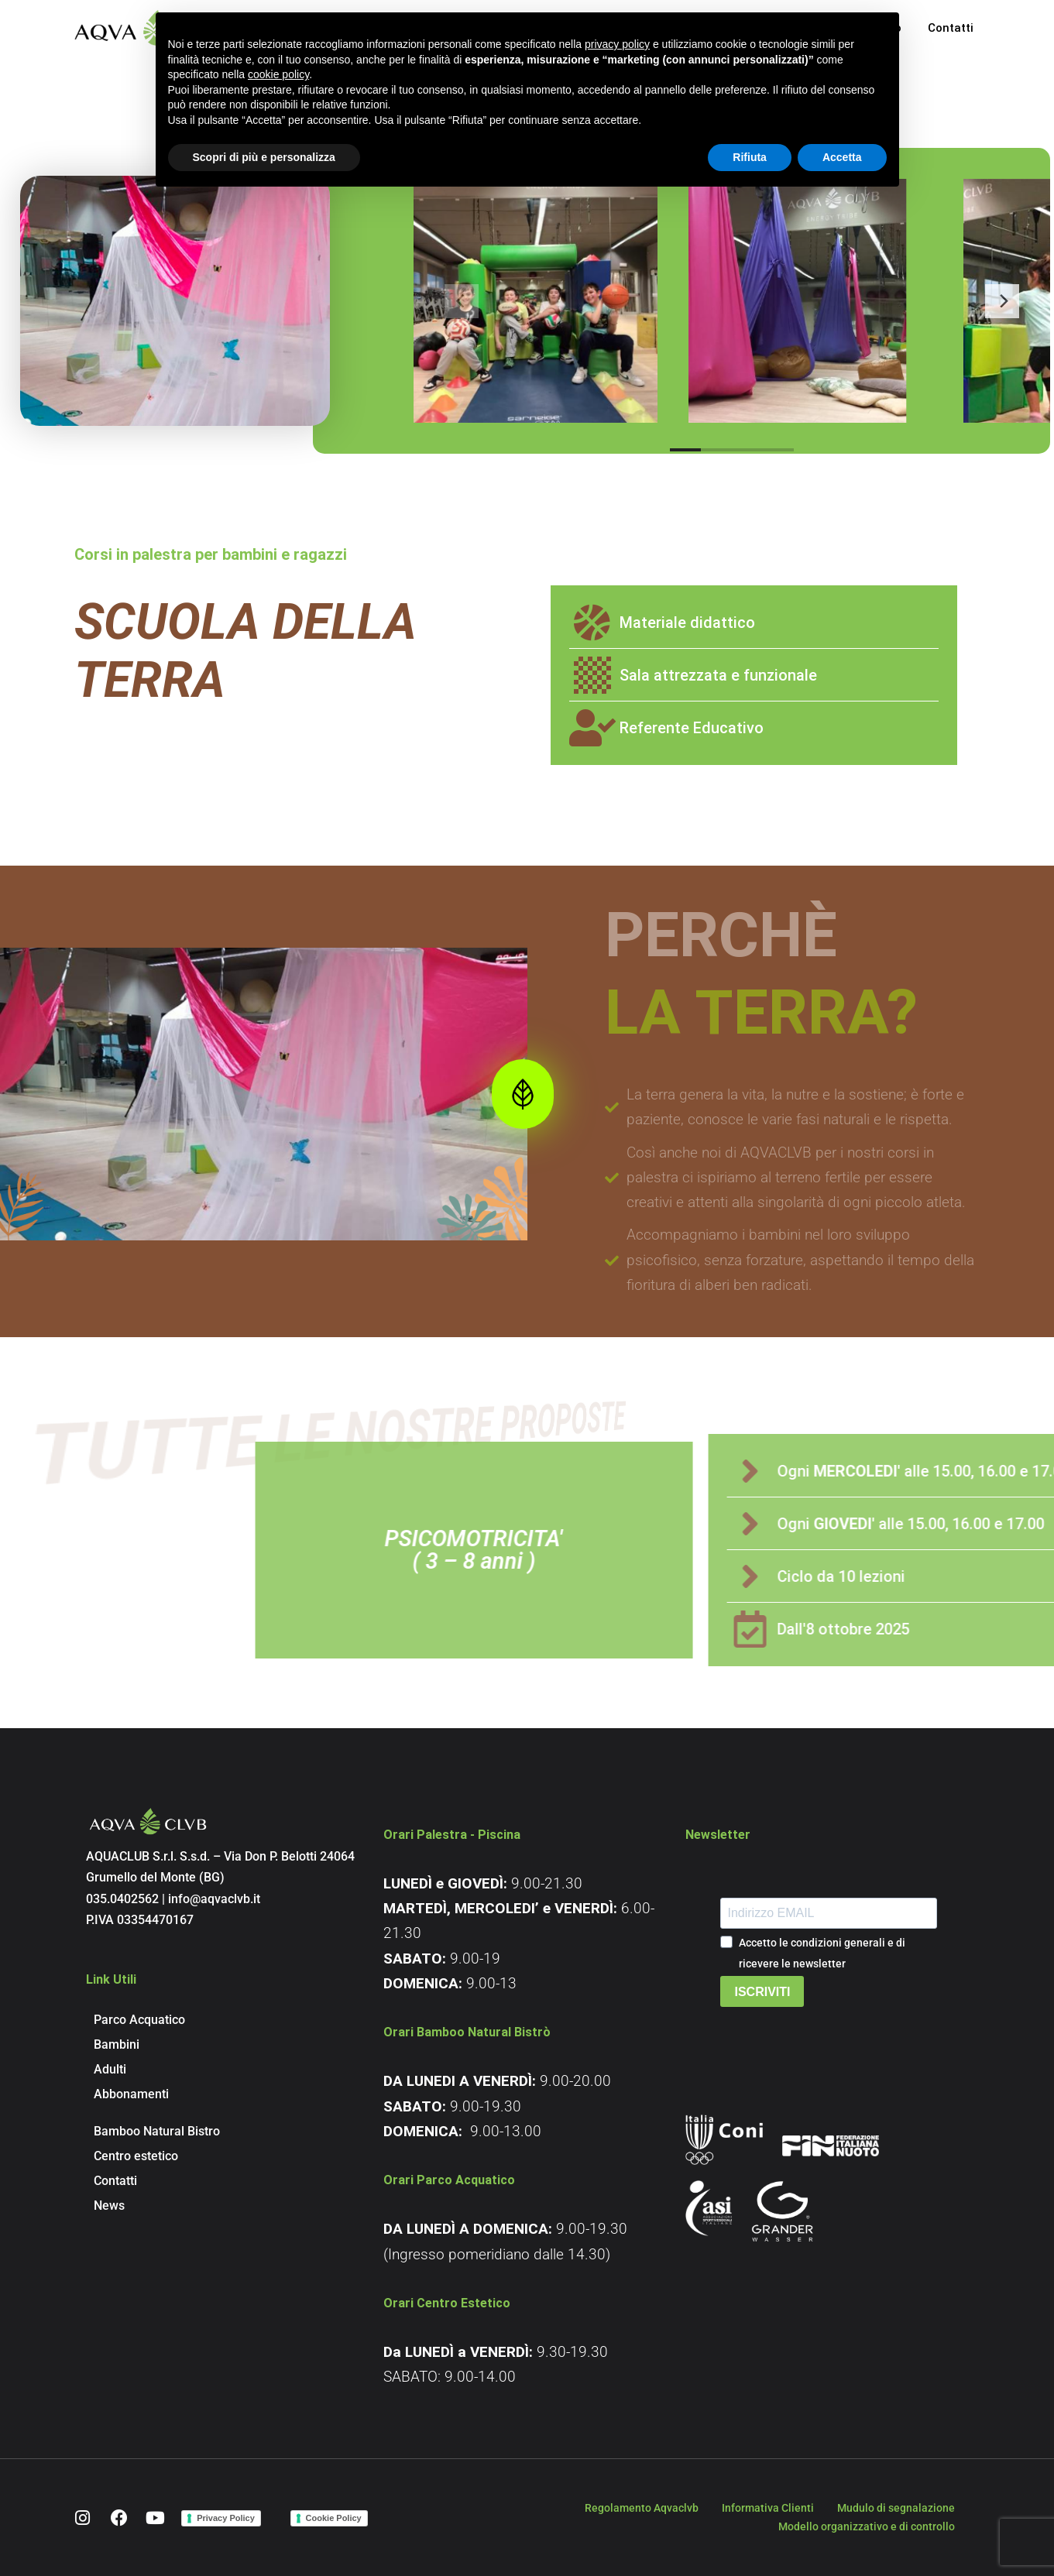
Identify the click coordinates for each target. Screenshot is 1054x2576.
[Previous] (462, 320)
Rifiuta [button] (750, 157)
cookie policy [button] (278, 74)
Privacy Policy (226, 2518)
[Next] (1002, 320)
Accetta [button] (842, 157)
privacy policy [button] (617, 44)
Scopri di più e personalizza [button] (264, 157)
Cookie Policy (334, 2518)
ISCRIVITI (762, 1991)
